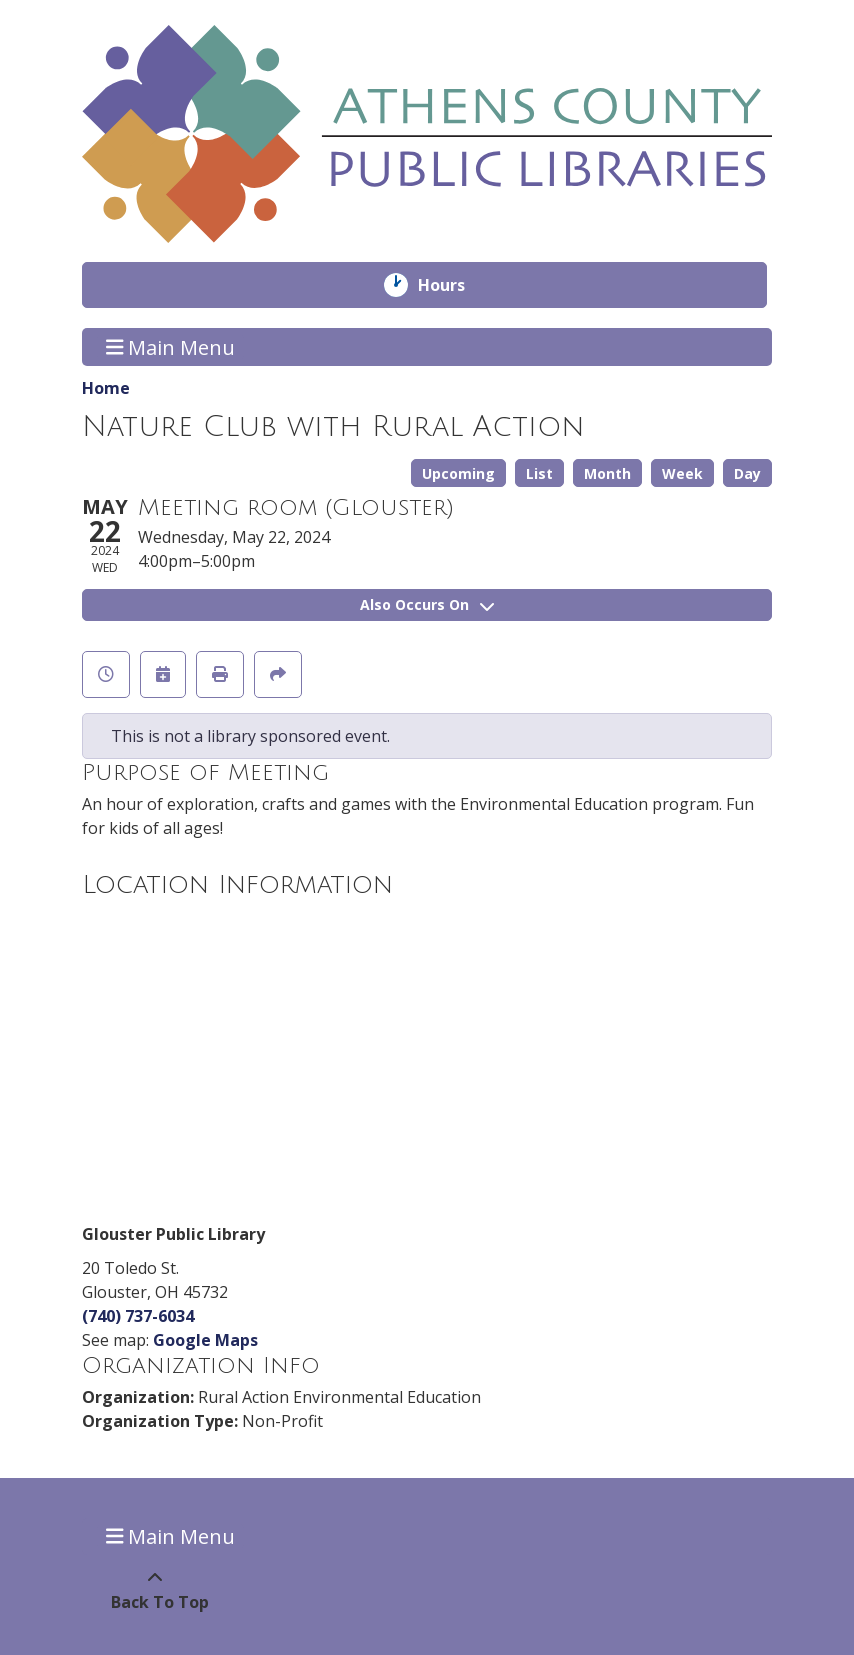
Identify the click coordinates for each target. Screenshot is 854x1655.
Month (607, 473)
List (539, 473)
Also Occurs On (427, 604)
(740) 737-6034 (138, 1316)
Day (747, 473)
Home (106, 388)
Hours (455, 285)
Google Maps (205, 1340)
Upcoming (458, 473)
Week (682, 473)
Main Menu (171, 346)
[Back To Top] (154, 1590)
